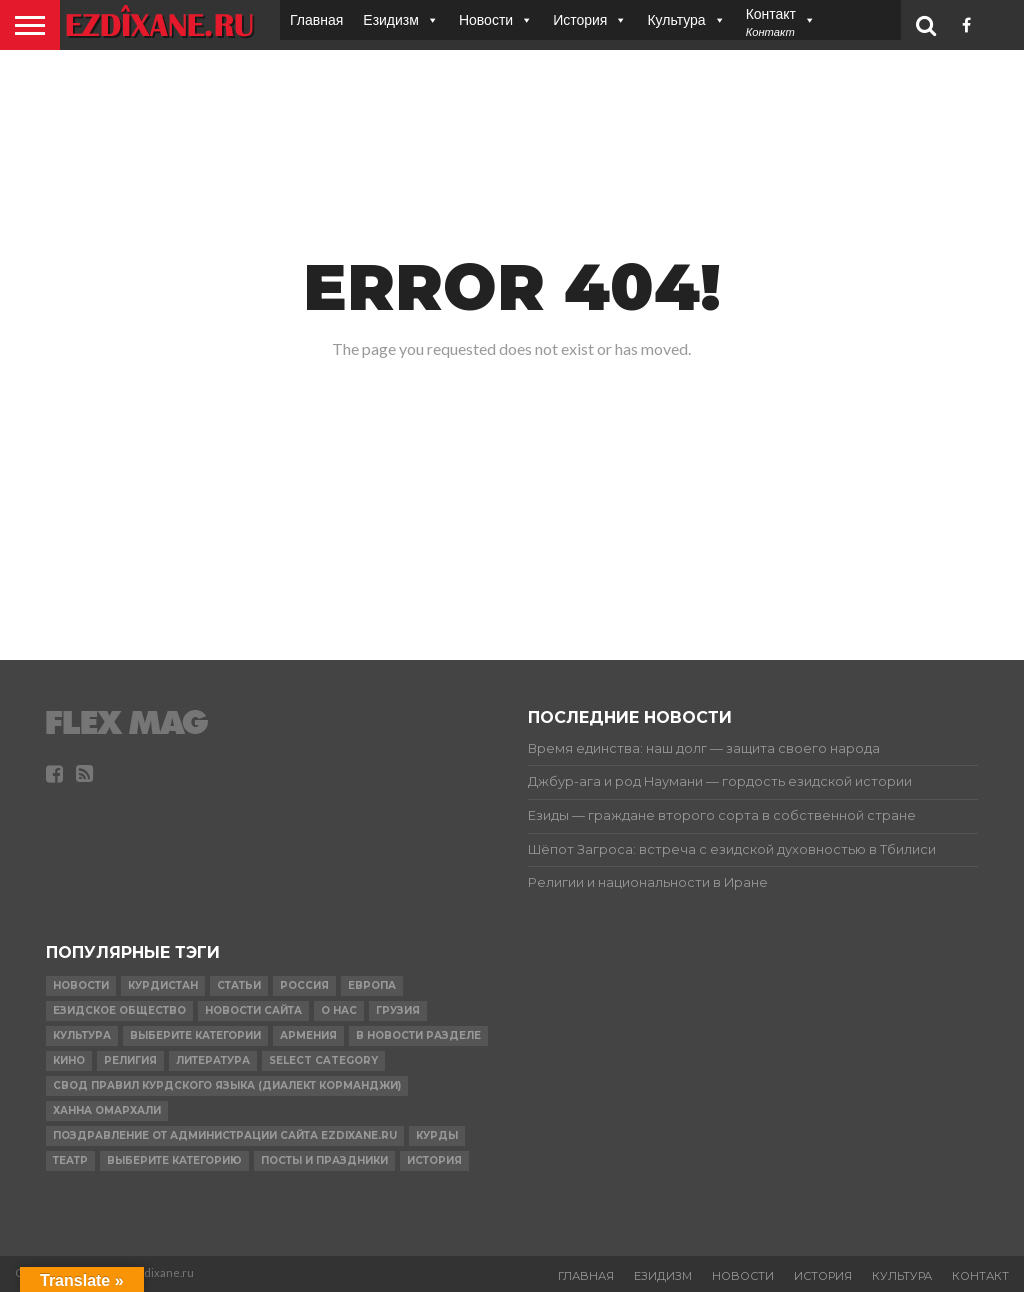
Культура (676, 19)
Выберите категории (195, 1035)
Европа (372, 985)
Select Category (323, 1060)
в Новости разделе (418, 1035)
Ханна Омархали (107, 1110)
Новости (486, 19)
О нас (339, 1010)
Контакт (980, 1276)
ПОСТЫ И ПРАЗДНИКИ (324, 1160)
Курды (437, 1135)
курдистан (163, 985)
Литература (213, 1060)
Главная (316, 19)
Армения (308, 1035)
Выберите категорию (174, 1160)
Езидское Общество (119, 1010)
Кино (69, 1060)
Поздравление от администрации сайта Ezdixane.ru (225, 1135)
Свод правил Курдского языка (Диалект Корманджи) (227, 1085)
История (580, 19)
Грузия (398, 1010)
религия (130, 1060)
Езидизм (391, 19)
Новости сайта (253, 1010)
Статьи (239, 985)
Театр (70, 1160)
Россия (304, 985)
